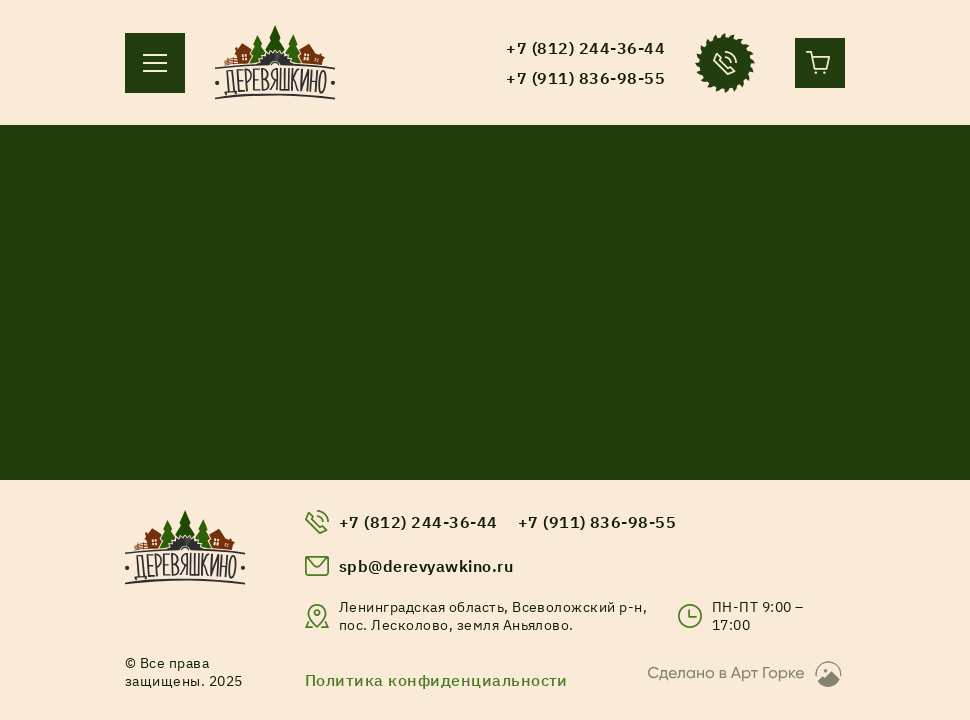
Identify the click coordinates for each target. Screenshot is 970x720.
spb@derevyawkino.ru (426, 566)
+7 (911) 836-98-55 (597, 522)
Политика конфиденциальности (436, 680)
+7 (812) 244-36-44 (418, 522)
